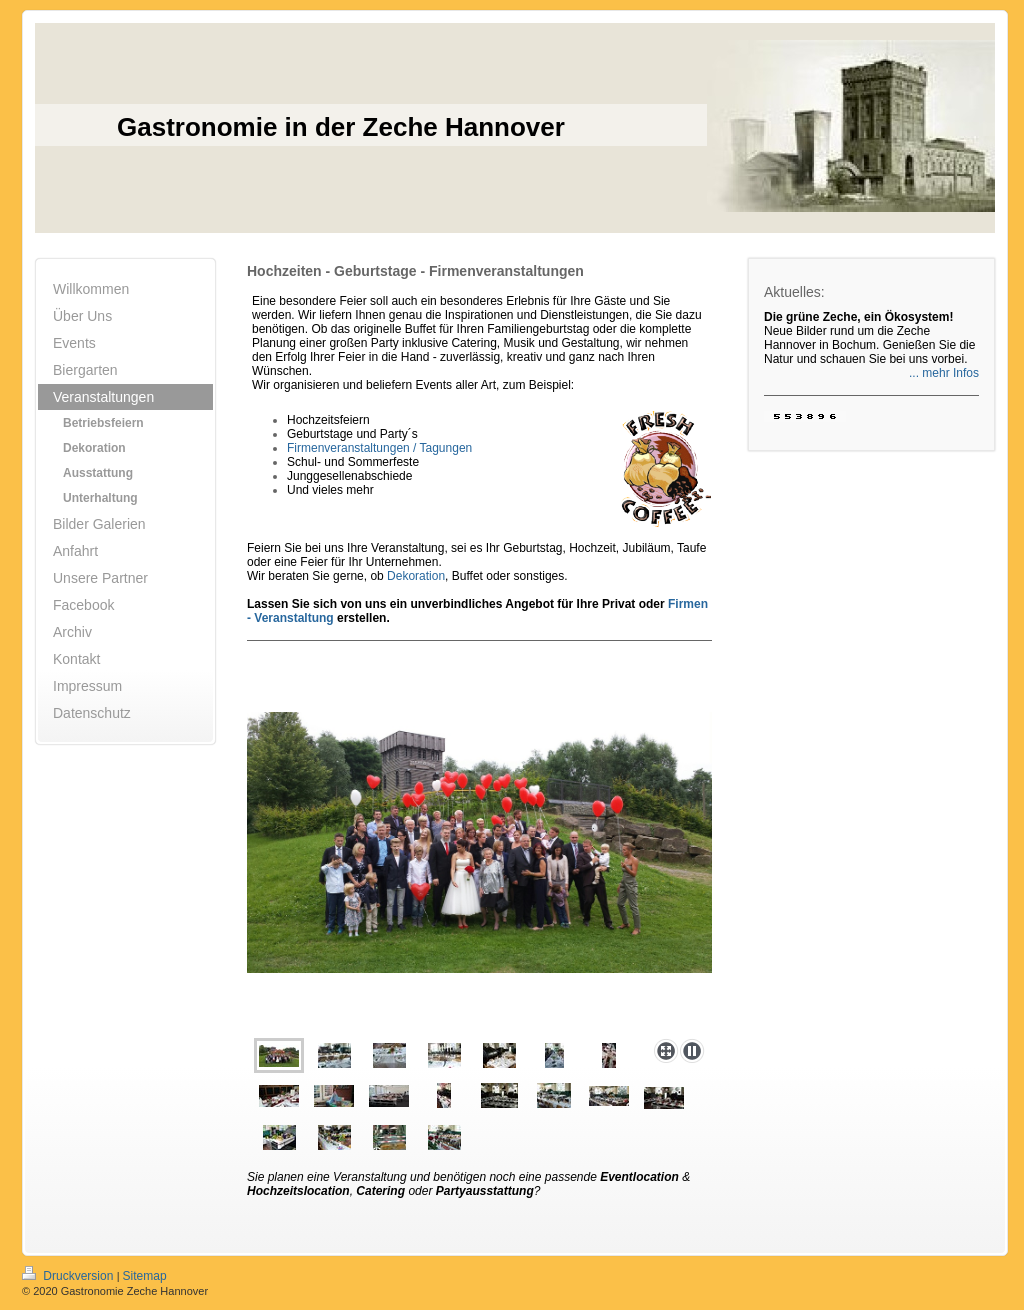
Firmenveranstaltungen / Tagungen (379, 448)
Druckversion (69, 1276)
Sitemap (145, 1276)
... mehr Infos (944, 373)
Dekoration (416, 576)
